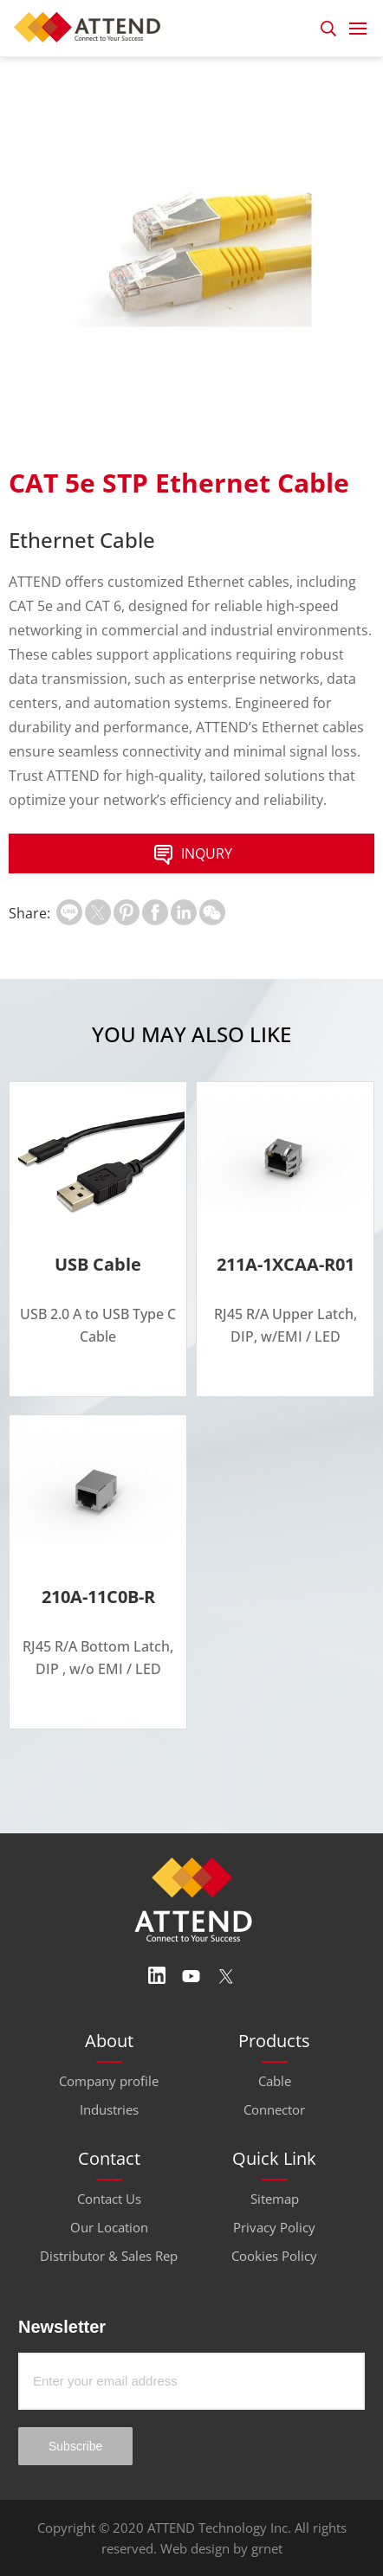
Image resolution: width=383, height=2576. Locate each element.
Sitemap (274, 2198)
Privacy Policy (274, 2227)
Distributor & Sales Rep (109, 2255)
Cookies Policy (274, 2255)
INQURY (191, 855)
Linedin (157, 1976)
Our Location (109, 2227)
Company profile (109, 2081)
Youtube (191, 1976)
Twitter (226, 1976)
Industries (109, 2109)
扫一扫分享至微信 (212, 912)
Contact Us (109, 2198)
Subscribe (75, 2446)
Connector (274, 2109)
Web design (195, 2548)
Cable (274, 2081)
